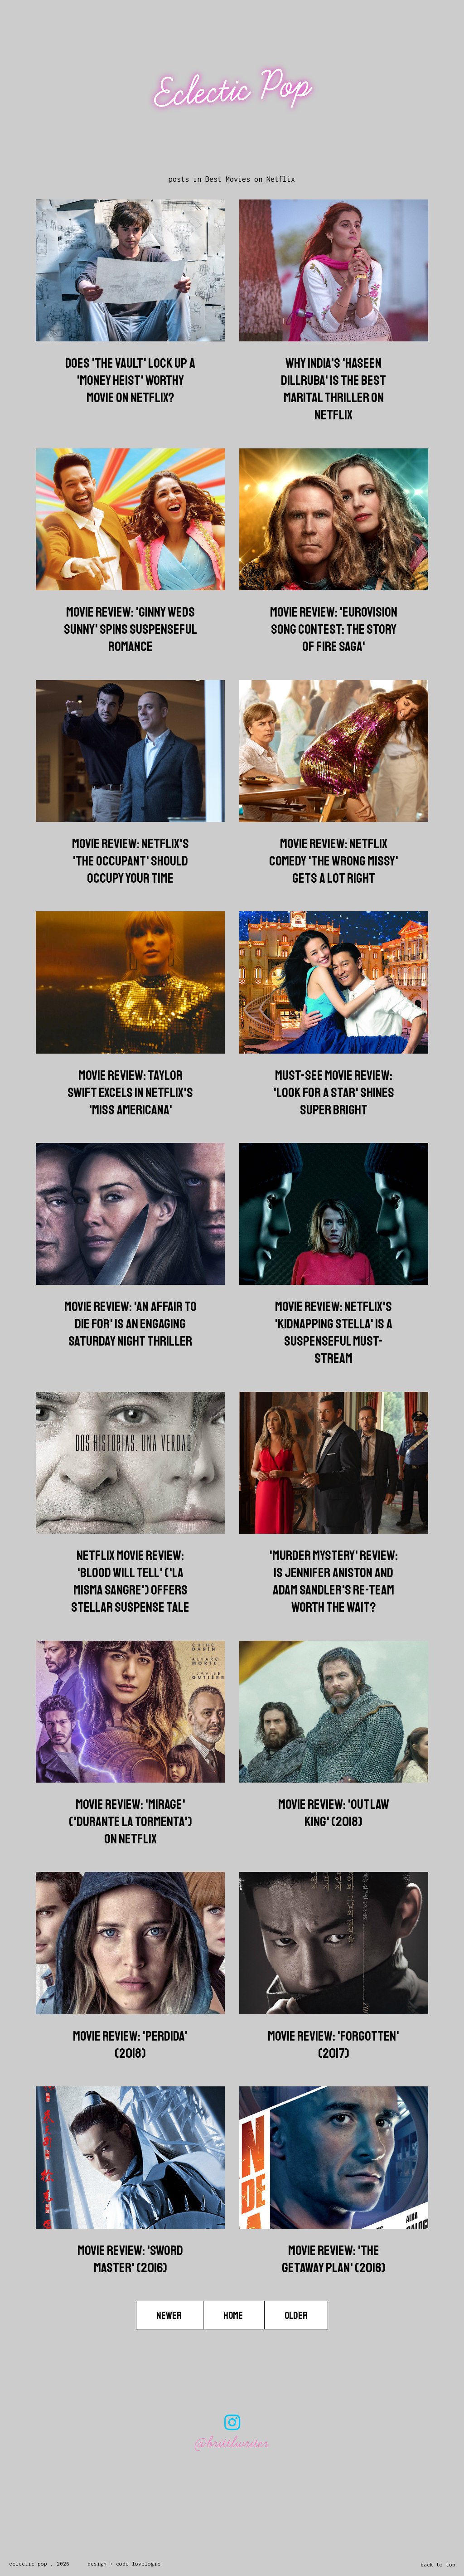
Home (233, 2315)
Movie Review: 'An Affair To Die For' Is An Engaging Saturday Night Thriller (130, 1324)
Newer (169, 2315)
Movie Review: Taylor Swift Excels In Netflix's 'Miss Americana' (130, 1092)
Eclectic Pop (233, 89)
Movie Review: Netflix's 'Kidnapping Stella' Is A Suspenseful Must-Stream (333, 1332)
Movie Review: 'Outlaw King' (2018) (333, 1813)
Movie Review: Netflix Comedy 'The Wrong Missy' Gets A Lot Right (333, 861)
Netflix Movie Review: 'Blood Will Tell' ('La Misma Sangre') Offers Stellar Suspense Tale (130, 1581)
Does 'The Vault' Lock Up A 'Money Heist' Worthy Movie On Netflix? (130, 380)
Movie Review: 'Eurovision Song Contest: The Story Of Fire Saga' (333, 629)
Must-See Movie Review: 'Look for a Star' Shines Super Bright (333, 1092)
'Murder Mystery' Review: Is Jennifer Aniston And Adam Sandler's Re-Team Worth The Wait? (333, 1581)
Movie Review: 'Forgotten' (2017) (333, 2044)
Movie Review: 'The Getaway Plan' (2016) (334, 2259)
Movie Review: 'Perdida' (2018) (130, 2044)
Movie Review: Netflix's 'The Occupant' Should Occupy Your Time (130, 861)
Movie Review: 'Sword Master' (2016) (130, 2259)
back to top (437, 2564)
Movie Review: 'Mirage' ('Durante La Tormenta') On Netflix (130, 1821)
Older (296, 2315)
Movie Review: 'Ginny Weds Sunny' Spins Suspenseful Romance (130, 629)
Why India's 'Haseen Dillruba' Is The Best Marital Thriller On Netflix (333, 389)
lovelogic (146, 2563)
